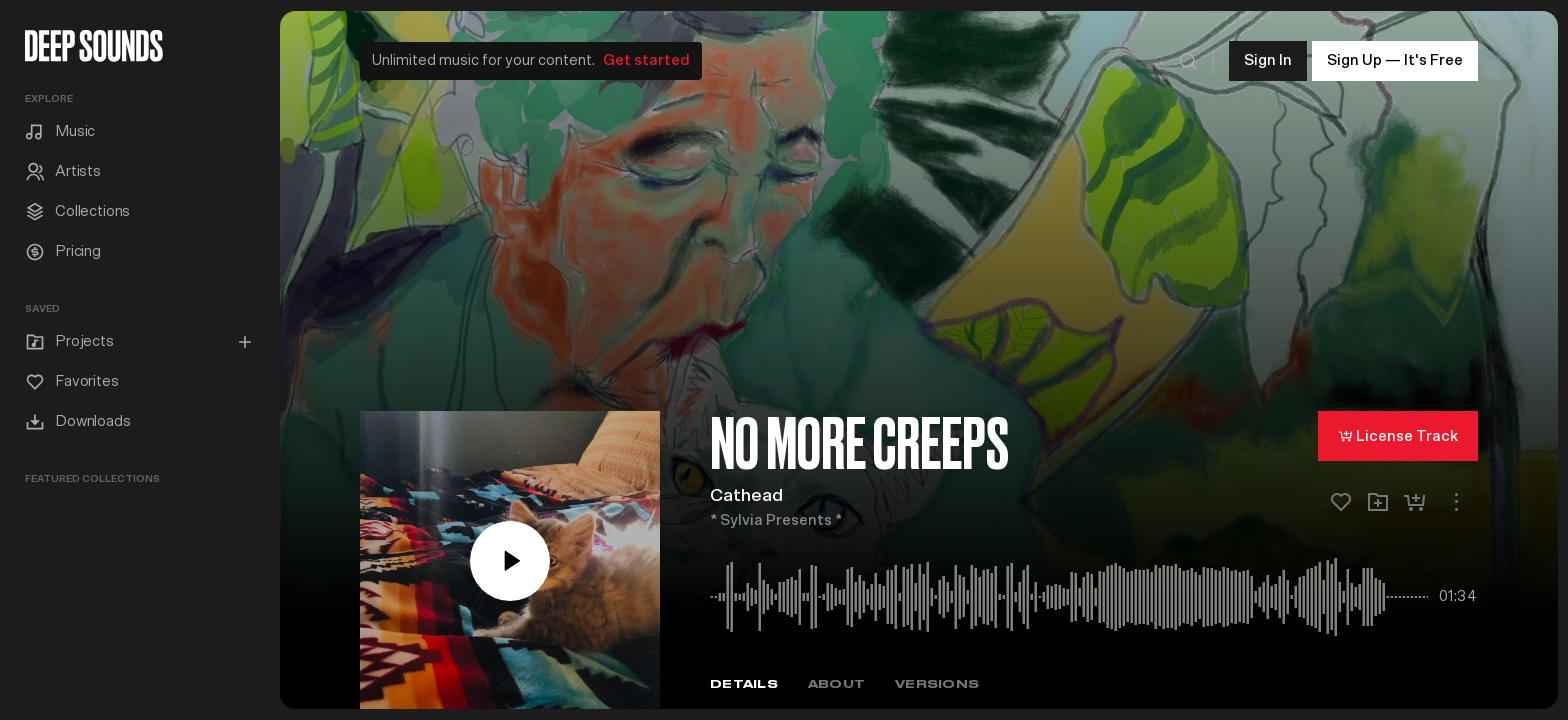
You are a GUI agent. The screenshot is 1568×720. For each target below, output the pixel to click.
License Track (1398, 435)
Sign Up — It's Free (1395, 59)
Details (744, 683)
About (836, 683)
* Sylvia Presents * (776, 519)
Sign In (1268, 59)
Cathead (746, 495)
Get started (646, 59)
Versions (937, 683)
